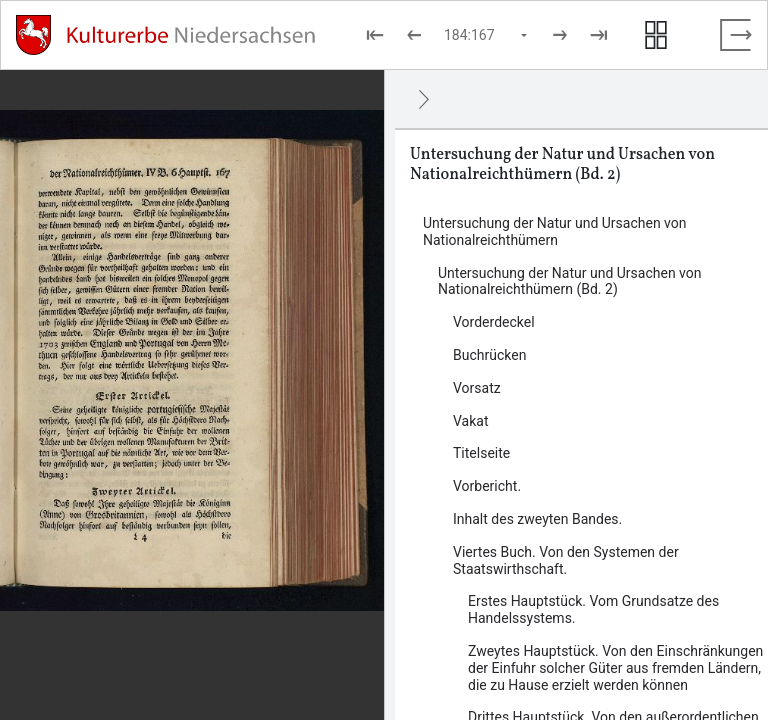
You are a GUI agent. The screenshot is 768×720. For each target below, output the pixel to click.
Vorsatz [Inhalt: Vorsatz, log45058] (477, 388)
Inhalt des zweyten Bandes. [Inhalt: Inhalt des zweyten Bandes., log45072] (537, 519)
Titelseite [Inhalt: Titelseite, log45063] (481, 453)
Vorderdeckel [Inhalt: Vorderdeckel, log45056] (494, 322)
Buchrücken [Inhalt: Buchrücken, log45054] (489, 355)
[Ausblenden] (424, 99)
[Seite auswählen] (487, 35)
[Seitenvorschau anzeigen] (656, 35)
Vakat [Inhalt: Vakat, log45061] (471, 421)
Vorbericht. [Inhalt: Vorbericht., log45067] (487, 486)
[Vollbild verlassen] (736, 35)
